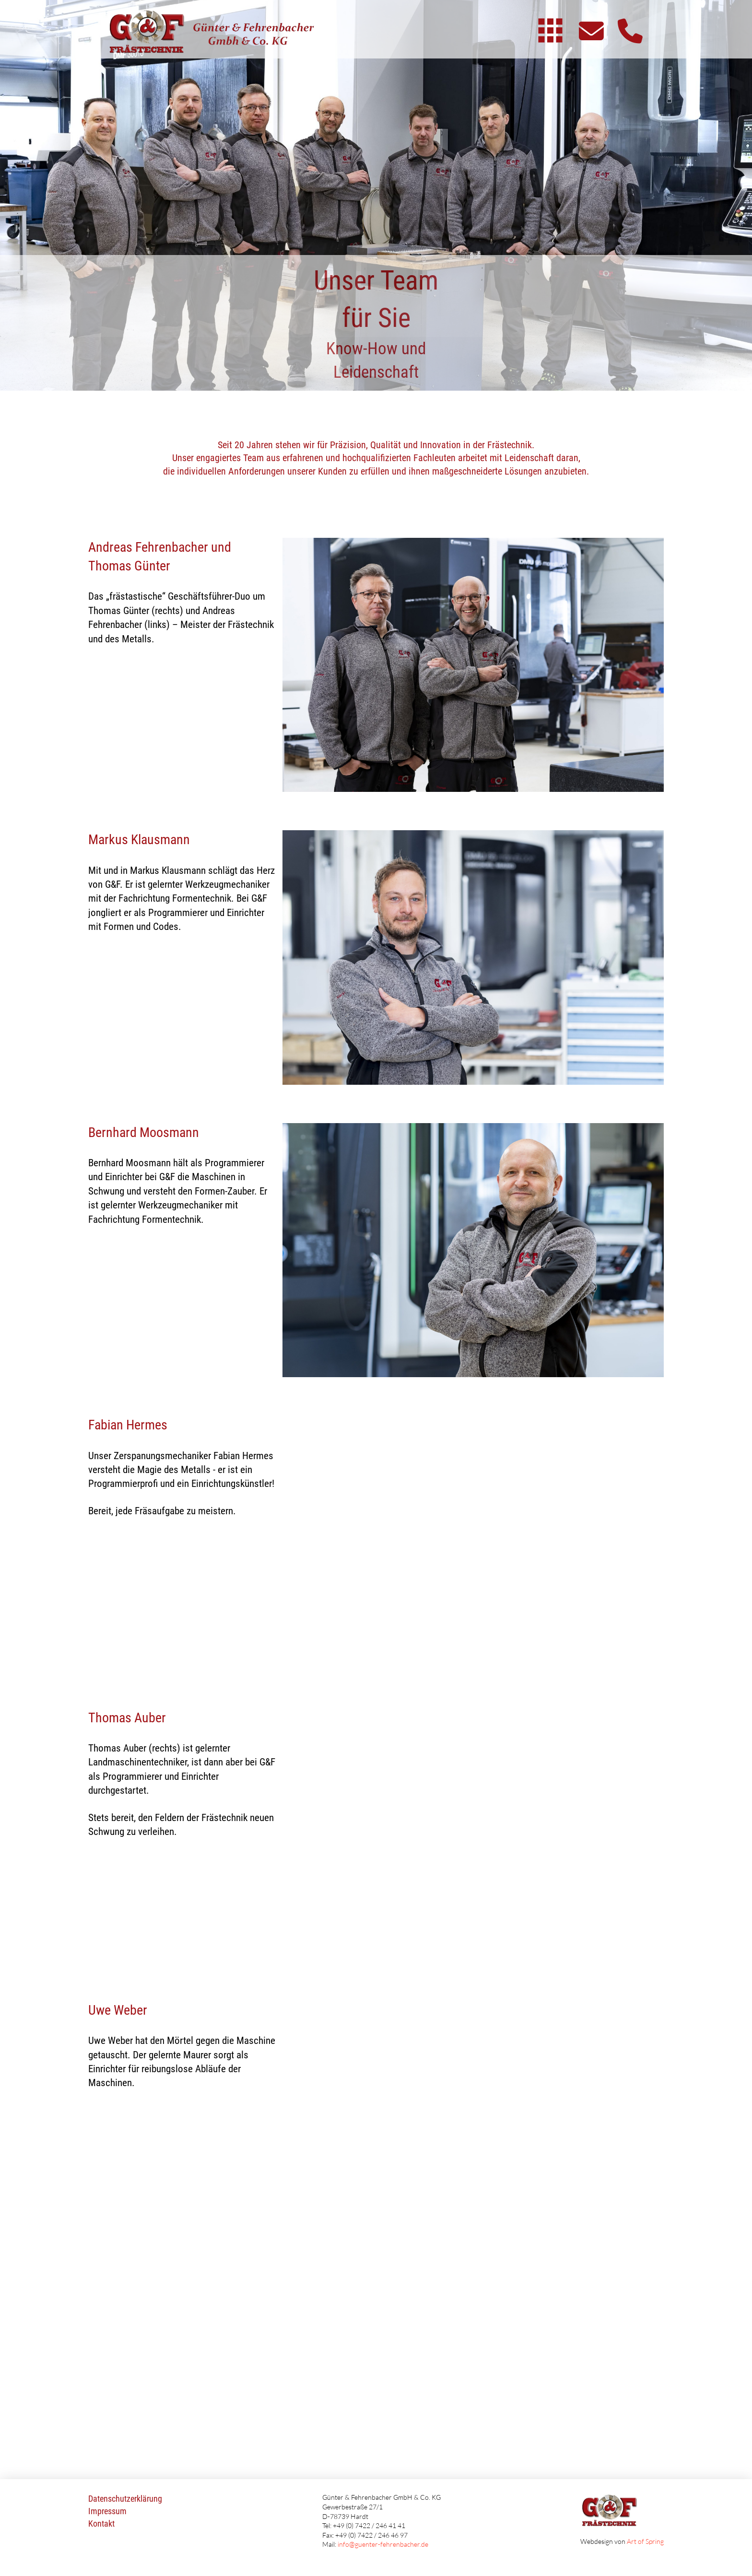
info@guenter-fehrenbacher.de (383, 2544)
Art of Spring (645, 2541)
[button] (550, 30)
